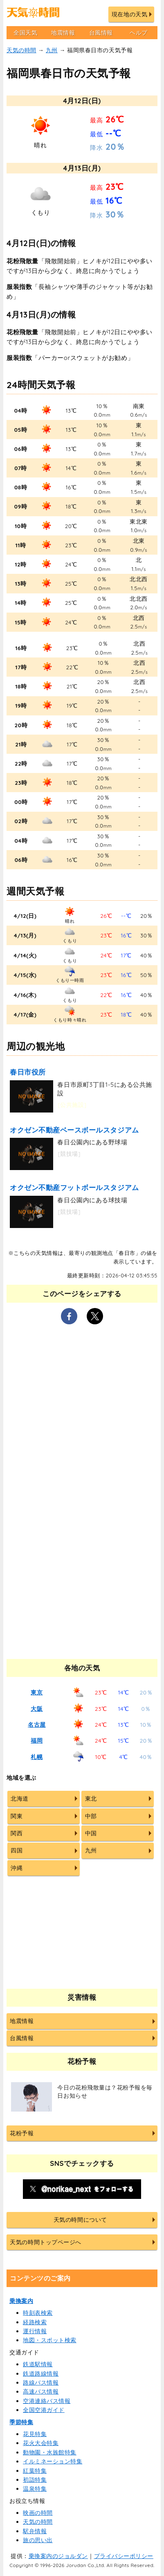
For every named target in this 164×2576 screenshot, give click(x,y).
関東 (16, 1816)
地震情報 (63, 32)
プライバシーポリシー (123, 2556)
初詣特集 (35, 2479)
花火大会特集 (40, 2443)
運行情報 (35, 2331)
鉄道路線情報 (40, 2373)
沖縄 (16, 1868)
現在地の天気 (129, 14)
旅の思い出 (38, 2540)
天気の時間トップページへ (45, 2242)
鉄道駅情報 (38, 2364)
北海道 (20, 1798)
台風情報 (101, 32)
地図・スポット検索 (49, 2340)
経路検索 (35, 2322)
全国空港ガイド (44, 2410)
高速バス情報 (40, 2391)
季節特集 (21, 2422)
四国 (16, 1850)
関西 (16, 1833)
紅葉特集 (35, 2470)
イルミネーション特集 (52, 2461)
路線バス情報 (40, 2382)
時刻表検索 (38, 2312)
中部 (91, 1816)
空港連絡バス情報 (46, 2401)
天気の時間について (80, 2219)
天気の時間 (21, 50)
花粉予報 (22, 2133)
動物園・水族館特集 (49, 2452)
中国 (91, 1833)
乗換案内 (21, 2301)
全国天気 (25, 32)
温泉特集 (35, 2488)
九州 (52, 50)
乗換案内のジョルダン (58, 2556)
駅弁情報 (35, 2531)
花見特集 (35, 2434)
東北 (91, 1798)
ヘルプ (139, 32)
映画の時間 (38, 2512)
